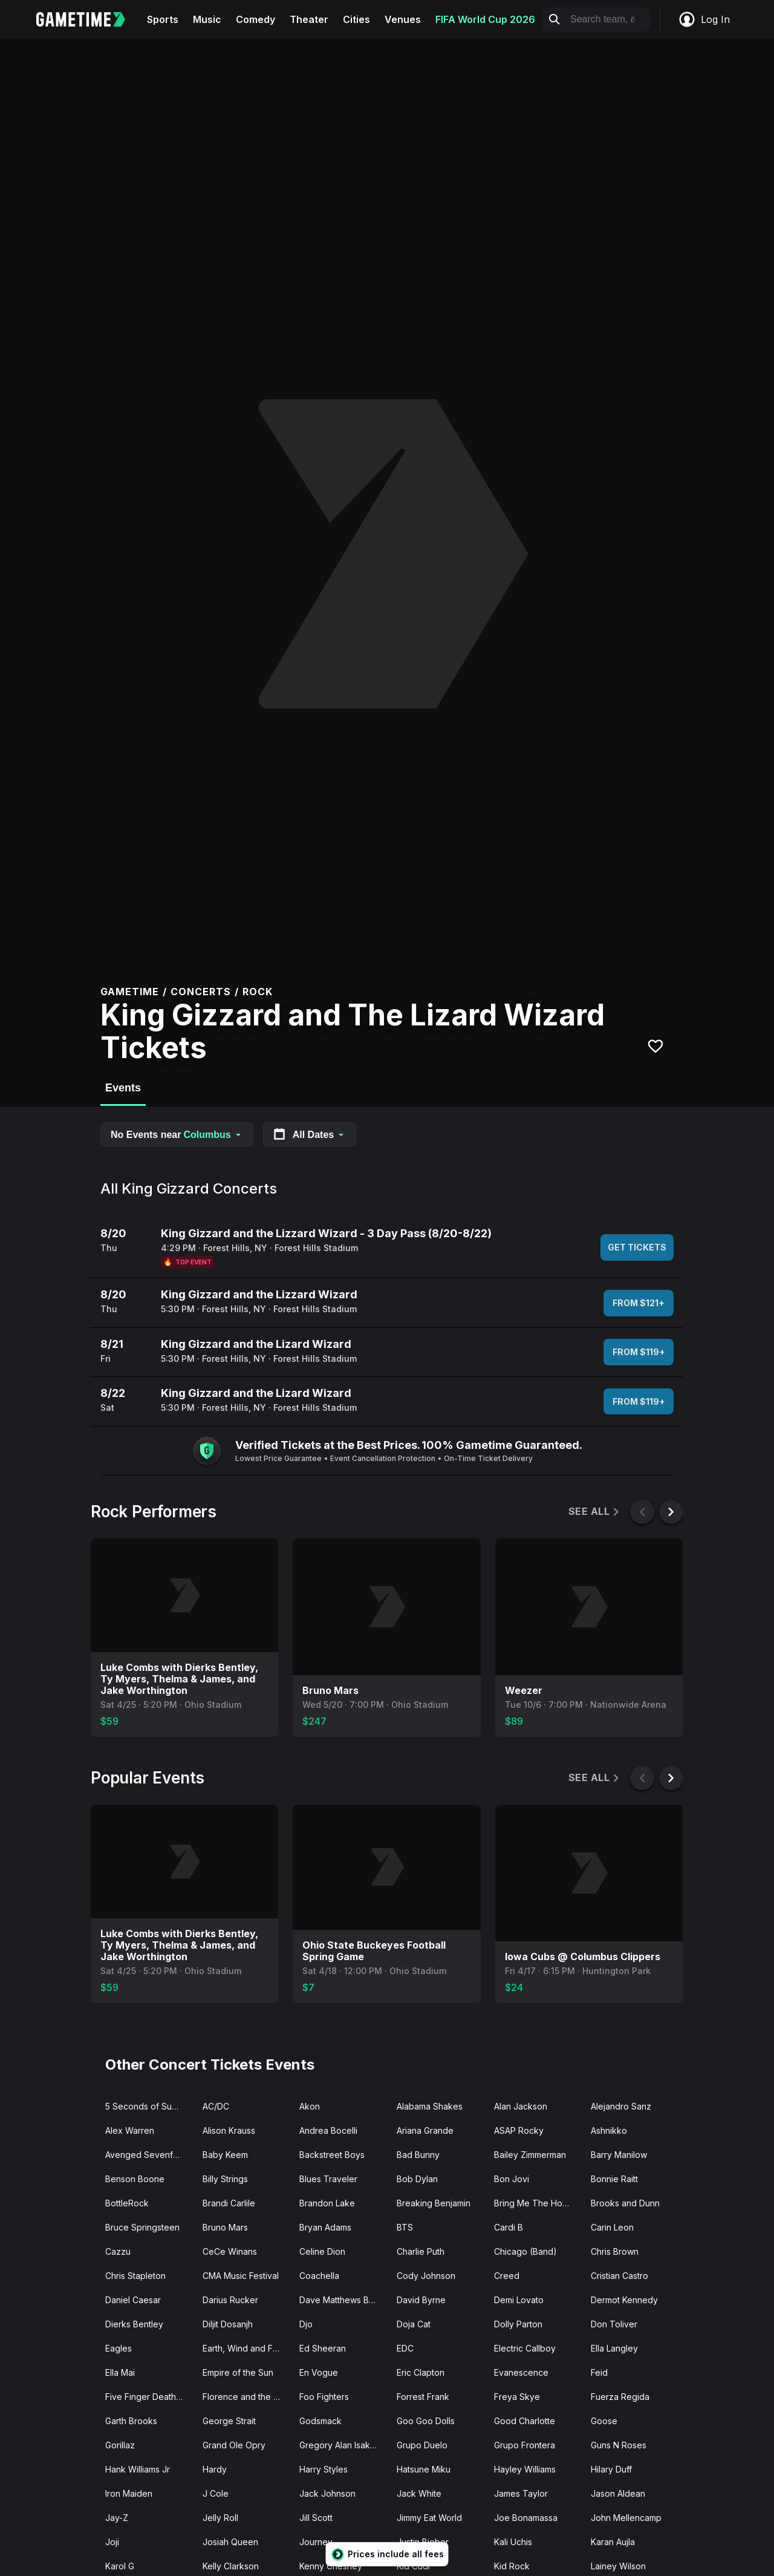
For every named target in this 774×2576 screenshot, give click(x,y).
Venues (403, 19)
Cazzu (118, 2251)
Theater (309, 19)
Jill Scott (316, 2517)
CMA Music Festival (241, 2275)
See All (594, 1511)
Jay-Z (116, 2517)
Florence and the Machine (246, 2396)
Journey (316, 2542)
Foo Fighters (324, 2396)
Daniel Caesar (133, 2300)
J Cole (216, 2493)
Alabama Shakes (430, 2106)
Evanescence (521, 2372)
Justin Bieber (423, 2542)
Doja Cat (414, 2324)
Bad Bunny (418, 2154)
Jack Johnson (327, 2493)
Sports (162, 19)
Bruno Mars (225, 2227)
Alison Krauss (229, 2130)
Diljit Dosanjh (228, 2324)
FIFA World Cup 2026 (485, 19)
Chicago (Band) (525, 2251)
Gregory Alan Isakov (339, 2445)
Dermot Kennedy (624, 2300)
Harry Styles (323, 2469)
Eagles (118, 2348)
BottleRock (127, 2203)
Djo (306, 2324)
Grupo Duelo (422, 2445)
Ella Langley (614, 2348)
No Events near (177, 1134)
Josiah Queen (230, 2542)
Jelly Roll (220, 2517)
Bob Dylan (417, 2179)
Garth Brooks (131, 2421)
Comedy (255, 19)
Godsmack (320, 2421)
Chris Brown (615, 2251)
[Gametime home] (88, 19)
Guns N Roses (618, 2445)
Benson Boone (134, 2179)
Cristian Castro (619, 2275)
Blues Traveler (328, 2179)
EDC (405, 2348)
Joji (112, 2542)
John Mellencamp (626, 2517)
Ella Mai (120, 2372)
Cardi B (508, 2227)
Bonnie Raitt (614, 2179)
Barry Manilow (619, 2154)
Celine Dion (322, 2251)
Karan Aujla (613, 2542)
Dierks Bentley (134, 2324)
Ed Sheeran (322, 2348)
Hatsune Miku (423, 2469)
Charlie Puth (420, 2251)
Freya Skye (517, 2396)
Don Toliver (614, 2324)
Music (207, 19)
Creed (506, 2275)
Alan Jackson (520, 2106)
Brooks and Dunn (625, 2203)
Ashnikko (609, 2130)
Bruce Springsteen (142, 2227)
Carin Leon (612, 2227)
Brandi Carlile (229, 2203)
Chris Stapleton (135, 2275)
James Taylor (521, 2493)
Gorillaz (120, 2445)
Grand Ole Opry (234, 2445)
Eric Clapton (420, 2372)
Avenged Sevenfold (145, 2154)
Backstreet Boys (332, 2154)
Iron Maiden (128, 2493)
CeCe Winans (230, 2251)
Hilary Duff (611, 2469)
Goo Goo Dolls (426, 2421)
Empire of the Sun (238, 2372)
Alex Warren (129, 2130)
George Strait (229, 2421)
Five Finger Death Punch (149, 2396)
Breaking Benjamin (433, 2203)
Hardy (215, 2469)
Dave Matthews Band (341, 2300)
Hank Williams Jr (137, 2469)
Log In (704, 19)
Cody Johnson (426, 2275)
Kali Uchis (513, 2542)
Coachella (319, 2275)
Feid (599, 2372)
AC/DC (216, 2106)
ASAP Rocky (519, 2130)
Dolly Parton (518, 2324)
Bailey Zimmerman (530, 2154)
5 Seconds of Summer (149, 2106)
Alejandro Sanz (621, 2106)
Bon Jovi (511, 2179)
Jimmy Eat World (429, 2517)
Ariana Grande (425, 2130)
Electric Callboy (525, 2348)
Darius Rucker (230, 2300)
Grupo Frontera (524, 2445)
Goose (604, 2421)
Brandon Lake (327, 2203)
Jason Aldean (618, 2493)
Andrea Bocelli (328, 2130)
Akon (309, 2106)
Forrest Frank (423, 2396)
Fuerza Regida (620, 2396)
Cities (356, 19)
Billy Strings (225, 2179)
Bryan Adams (325, 2227)
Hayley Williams (525, 2469)
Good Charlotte (524, 2421)
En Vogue (318, 2372)
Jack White (419, 2493)
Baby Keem (225, 2154)
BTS (405, 2227)
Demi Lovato (519, 2300)
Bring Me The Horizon (538, 2203)
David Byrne (421, 2300)
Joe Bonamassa (526, 2517)
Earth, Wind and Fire (243, 2348)
